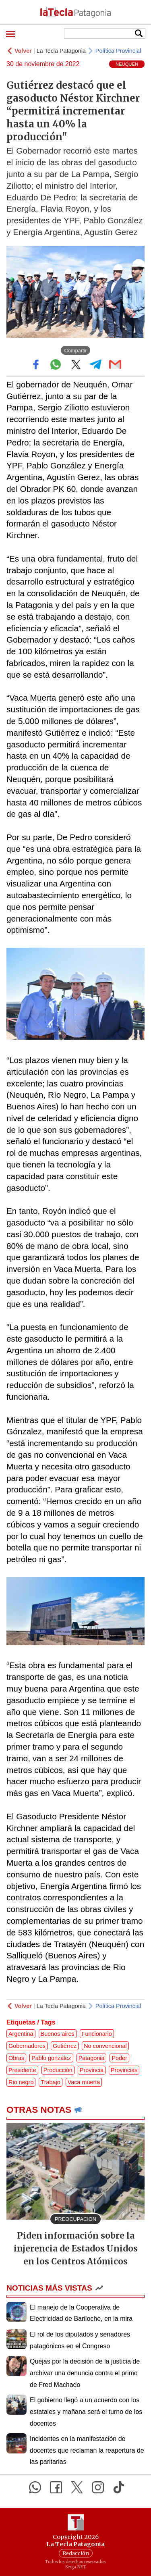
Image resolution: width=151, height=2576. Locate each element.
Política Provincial (118, 51)
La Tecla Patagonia (61, 51)
